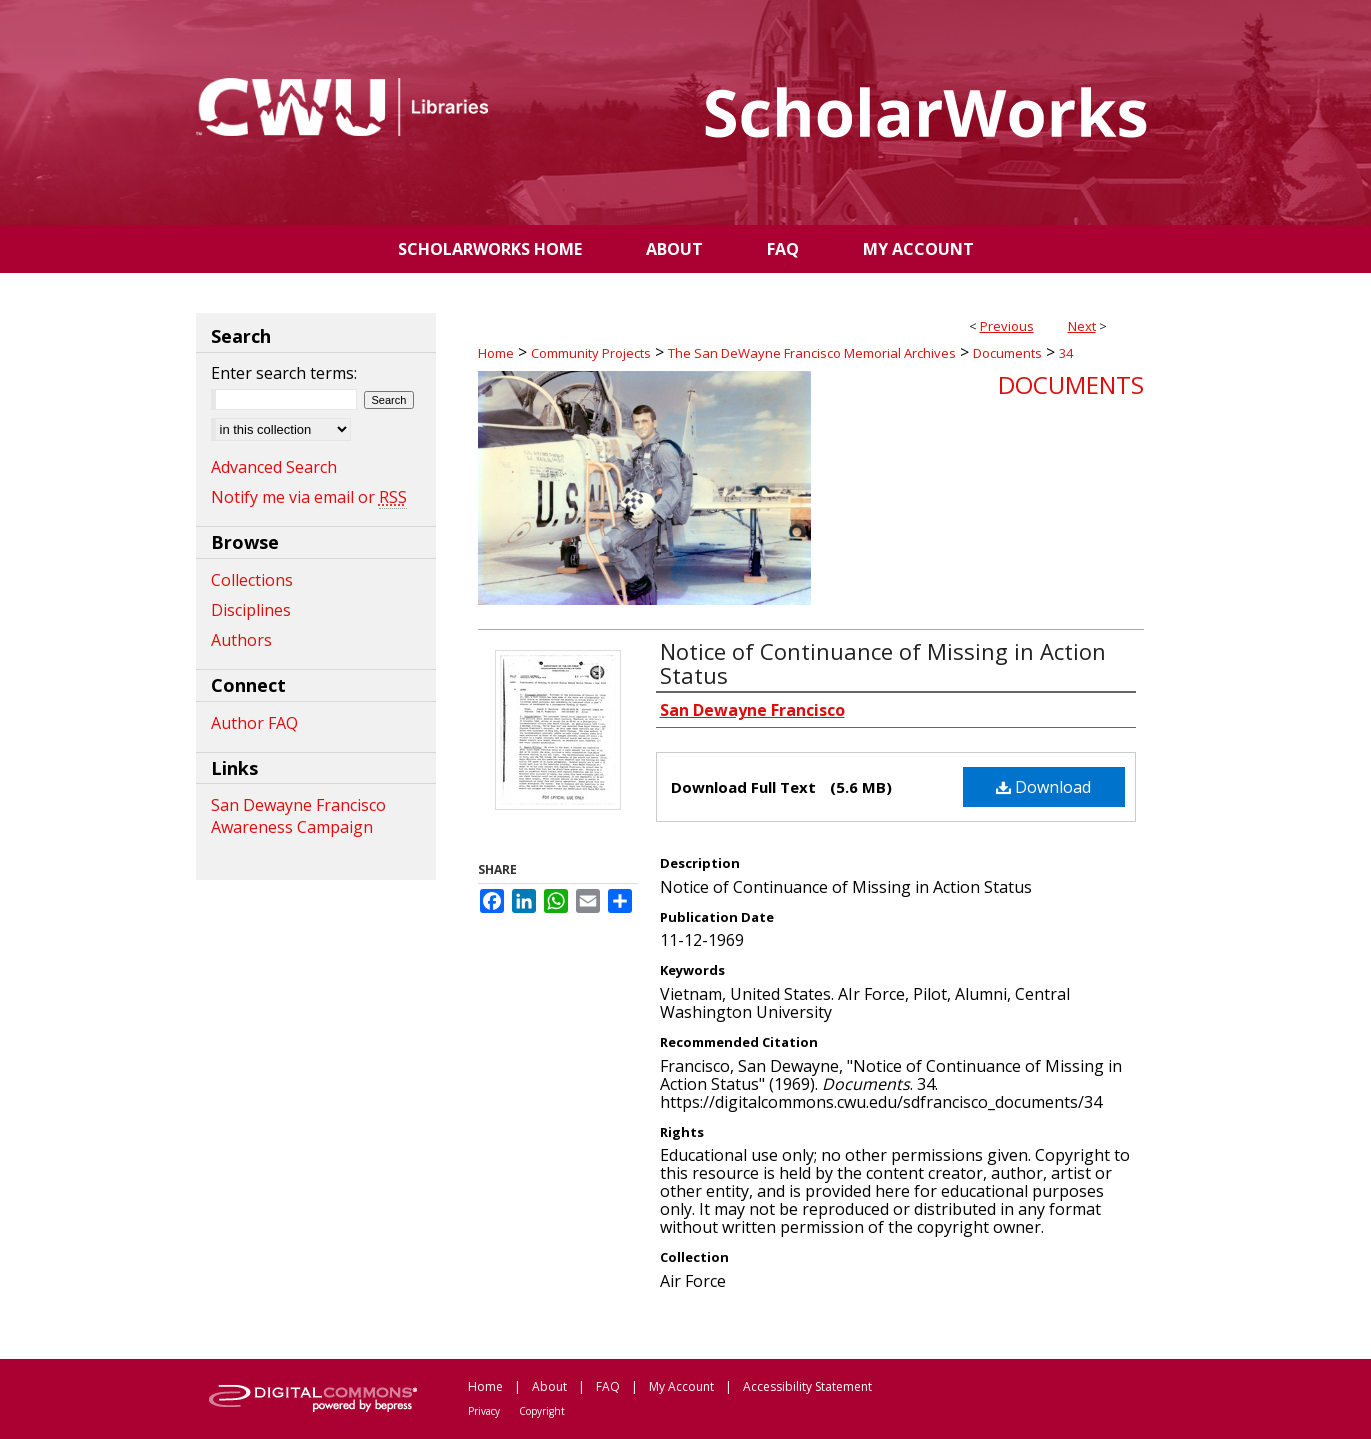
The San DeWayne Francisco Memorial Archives (812, 353)
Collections (252, 580)
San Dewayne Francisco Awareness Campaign (298, 816)
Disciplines (251, 610)
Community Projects (591, 353)
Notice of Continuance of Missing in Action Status (883, 663)
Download (1043, 787)
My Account (681, 1386)
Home (496, 353)
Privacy (484, 1411)
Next (1082, 326)
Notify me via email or (309, 497)
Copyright (542, 1411)
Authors (241, 640)
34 (1066, 353)
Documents (1007, 353)
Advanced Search (274, 467)
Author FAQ (254, 723)
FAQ (608, 1386)
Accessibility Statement (807, 1386)
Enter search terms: (284, 373)
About (549, 1386)
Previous (1007, 326)
